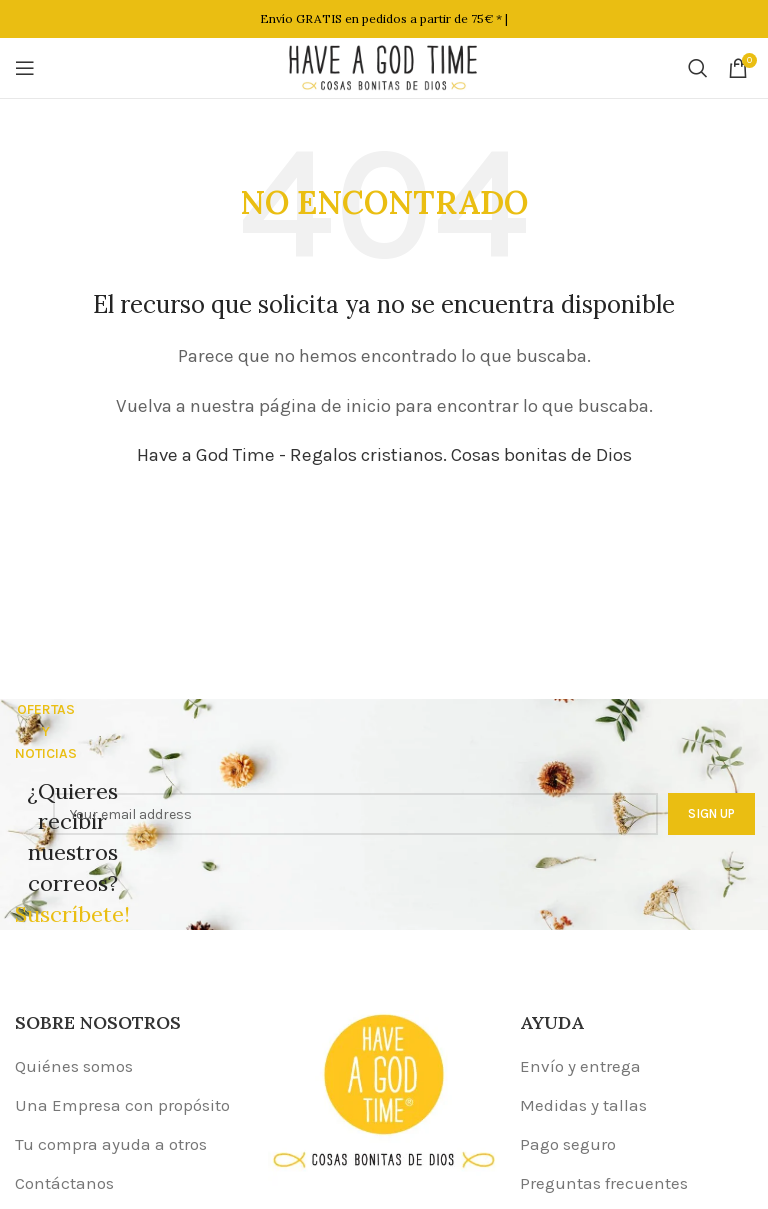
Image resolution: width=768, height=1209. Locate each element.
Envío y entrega (580, 1066)
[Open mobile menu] (25, 68)
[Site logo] (384, 66)
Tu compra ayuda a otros (111, 1144)
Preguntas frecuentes (604, 1183)
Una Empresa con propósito (122, 1105)
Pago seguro (568, 1144)
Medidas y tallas (583, 1105)
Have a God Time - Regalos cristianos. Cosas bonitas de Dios (384, 455)
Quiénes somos (74, 1066)
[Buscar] (698, 68)
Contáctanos (64, 1183)
